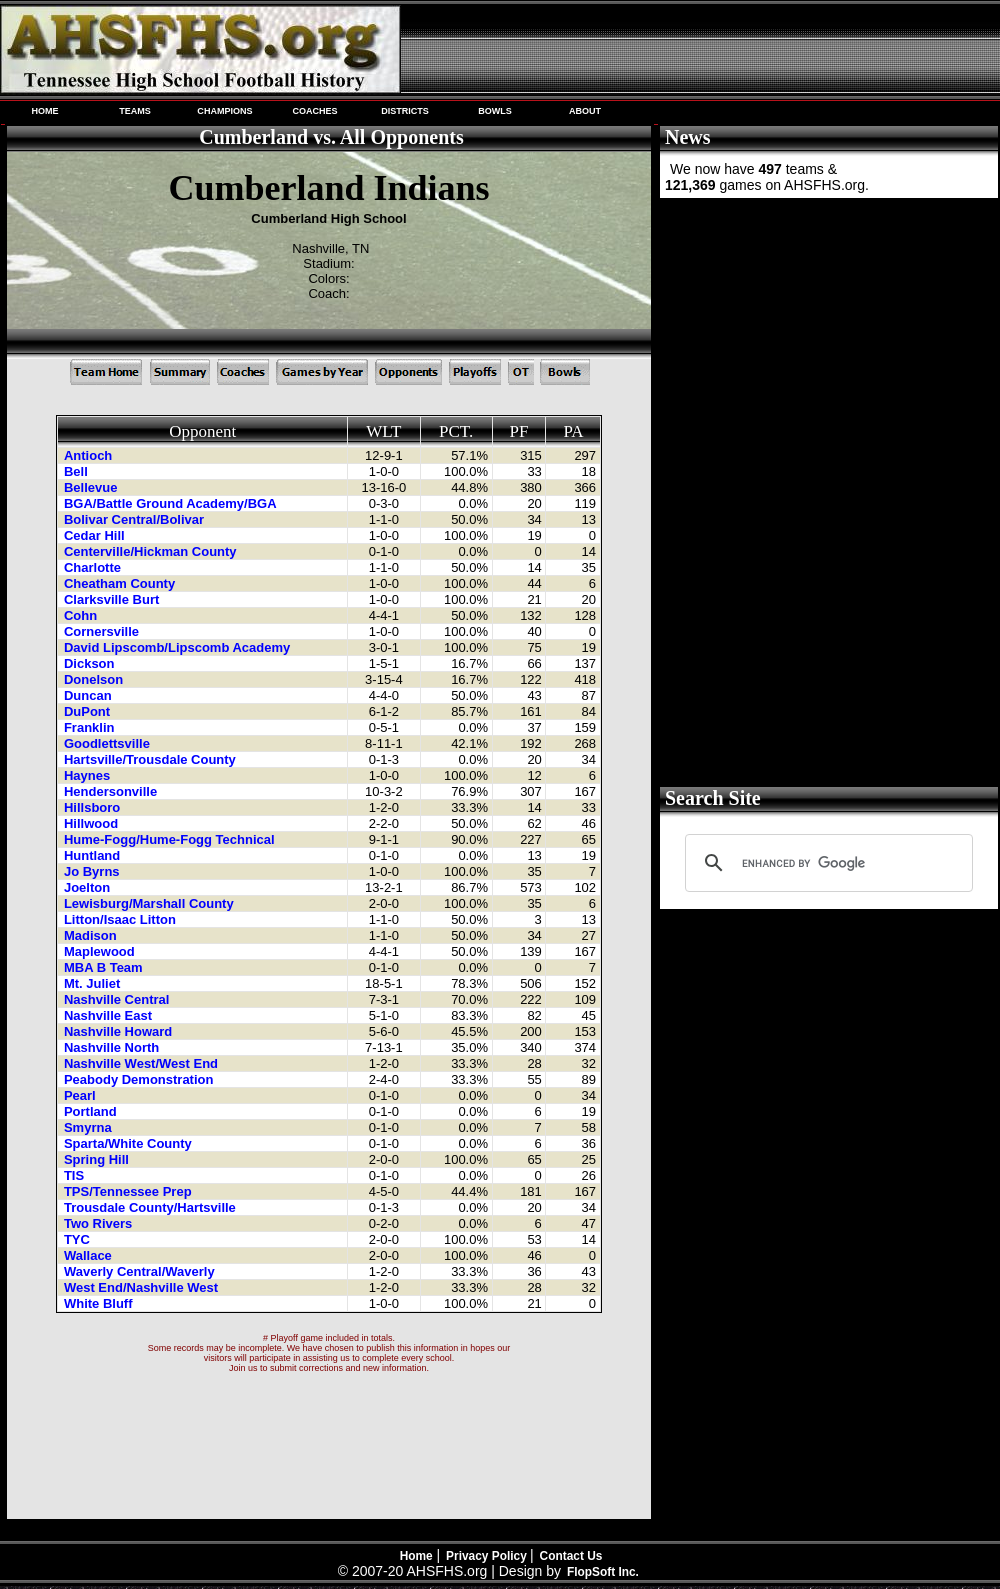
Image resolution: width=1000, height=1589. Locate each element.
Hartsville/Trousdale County (152, 759)
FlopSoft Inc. (603, 1572)
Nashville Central (118, 999)
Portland (92, 1111)
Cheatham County (121, 583)
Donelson (95, 679)
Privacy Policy (488, 1556)
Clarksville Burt (113, 599)
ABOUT (585, 111)
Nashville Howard (120, 1031)
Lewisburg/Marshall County (150, 903)
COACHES (314, 111)
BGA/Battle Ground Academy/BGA (172, 503)
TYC (79, 1239)
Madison (92, 935)
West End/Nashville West (143, 1287)
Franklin (91, 727)
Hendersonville (112, 791)
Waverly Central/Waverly (141, 1271)
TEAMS (135, 111)
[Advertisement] (827, 350)
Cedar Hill (96, 535)
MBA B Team (105, 967)
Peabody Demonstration (140, 1079)
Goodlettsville (109, 743)
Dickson (91, 663)
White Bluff (100, 1303)
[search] (826, 863)
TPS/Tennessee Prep (129, 1191)
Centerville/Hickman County (152, 551)
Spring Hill (98, 1159)
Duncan (89, 695)
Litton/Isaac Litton (122, 919)
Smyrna (89, 1127)
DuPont (89, 711)
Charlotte (94, 567)
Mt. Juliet (94, 983)
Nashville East (110, 1015)
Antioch (90, 455)
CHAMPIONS (224, 111)
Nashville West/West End (143, 1063)
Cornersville (103, 631)
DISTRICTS (405, 111)
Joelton (89, 887)
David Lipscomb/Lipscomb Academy (179, 647)
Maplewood (101, 951)
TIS (76, 1175)
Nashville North (113, 1047)
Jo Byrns (93, 871)
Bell (77, 471)
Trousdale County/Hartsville (152, 1207)
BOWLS (495, 111)
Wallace (90, 1255)
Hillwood (93, 823)
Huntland (94, 855)
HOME (44, 111)
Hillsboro (94, 807)
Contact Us (571, 1556)
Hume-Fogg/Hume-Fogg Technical (171, 839)
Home (416, 1556)
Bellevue (92, 487)
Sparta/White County (129, 1143)
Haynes (89, 775)
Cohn (82, 615)
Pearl (81, 1095)
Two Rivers (100, 1223)
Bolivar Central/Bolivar (136, 519)
